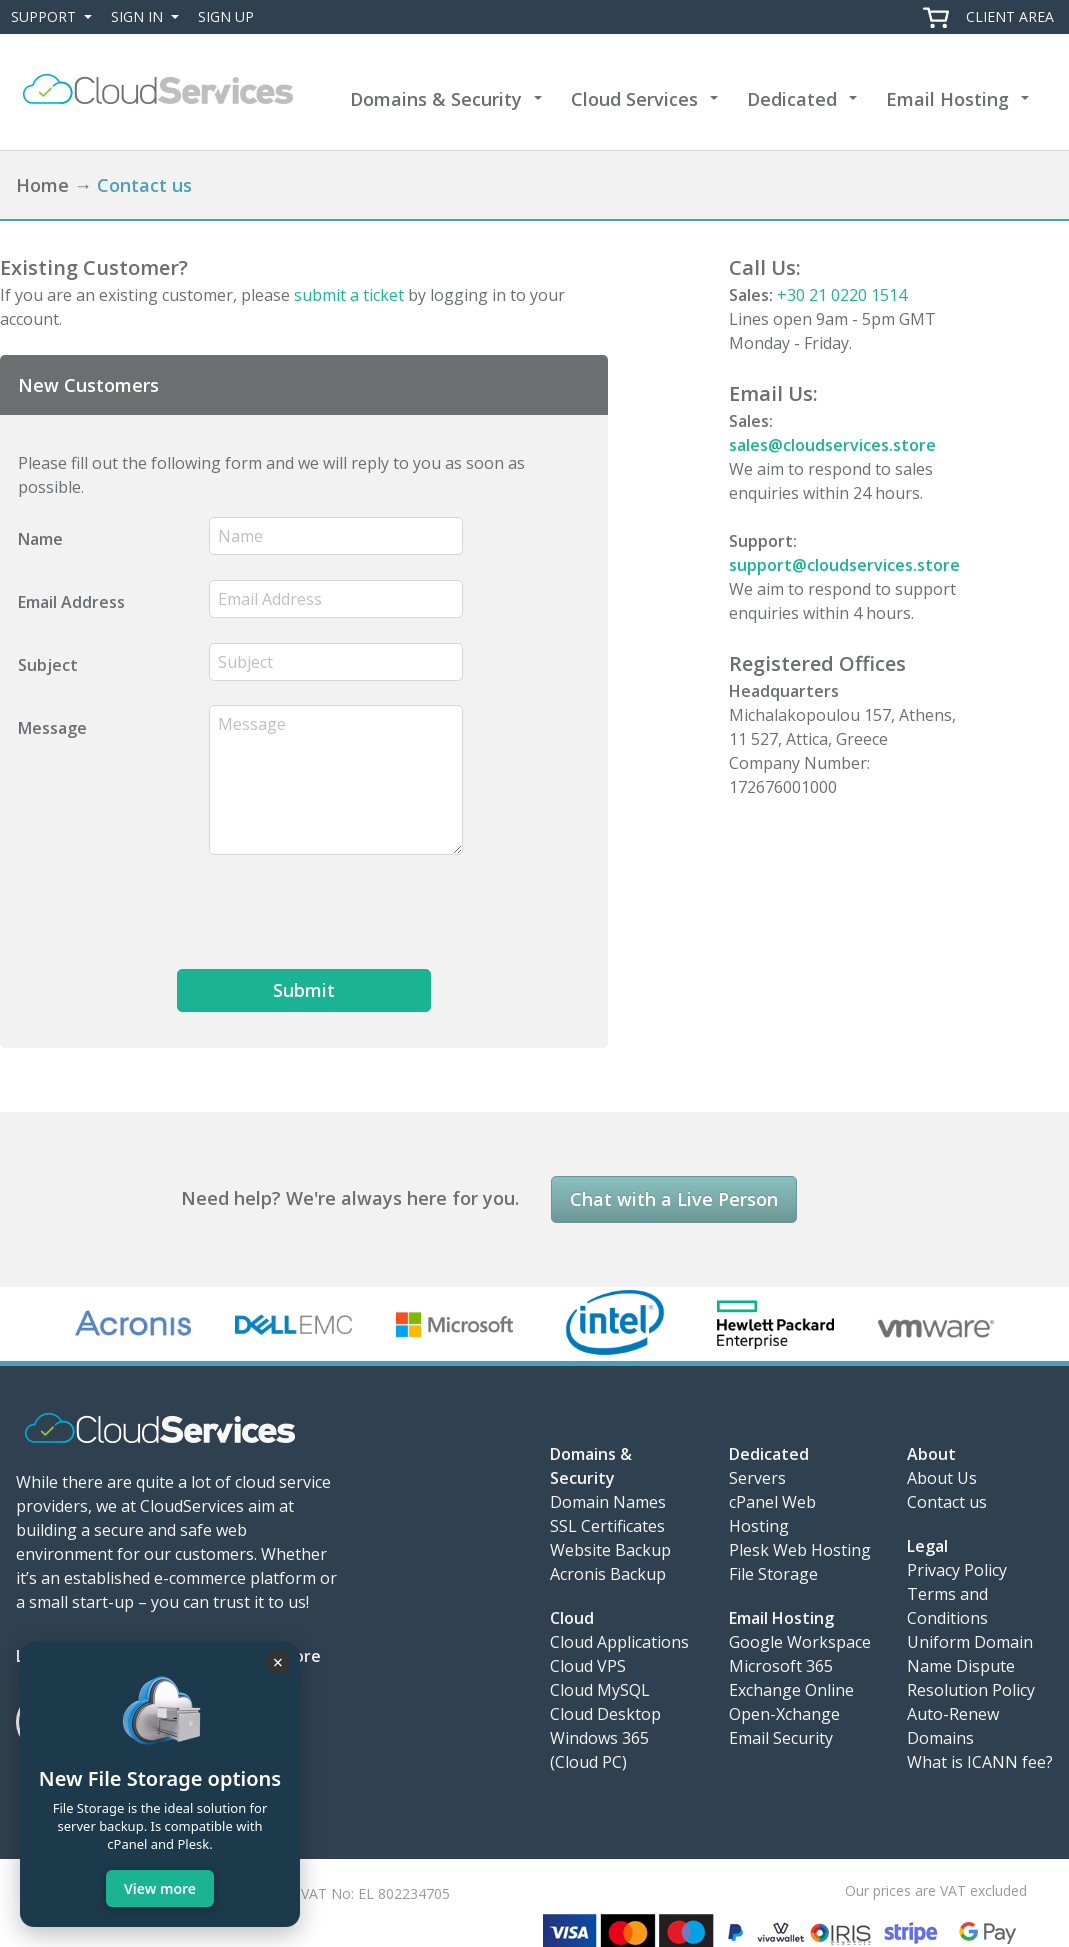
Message (52, 728)
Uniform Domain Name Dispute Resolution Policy (971, 1666)
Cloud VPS (588, 1666)
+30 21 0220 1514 (842, 295)
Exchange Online (791, 1690)
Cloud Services (634, 99)
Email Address (71, 602)
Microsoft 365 (781, 1666)
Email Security (781, 1738)
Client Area (1010, 16)
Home (42, 185)
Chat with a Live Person (674, 1199)
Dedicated (792, 99)
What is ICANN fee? (980, 1762)
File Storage (773, 1574)
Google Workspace (800, 1642)
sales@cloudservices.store (832, 445)
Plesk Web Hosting (800, 1550)
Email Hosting (947, 99)
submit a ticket (349, 295)
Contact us (947, 1502)
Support (55, 17)
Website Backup (610, 1550)
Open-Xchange (784, 1714)
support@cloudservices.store (844, 565)
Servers (757, 1478)
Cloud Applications (619, 1642)
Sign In (149, 17)
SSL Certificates (607, 1526)
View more (160, 1888)
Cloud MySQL (600, 1690)
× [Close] (278, 1662)
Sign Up (226, 16)
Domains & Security (436, 99)
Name (40, 539)
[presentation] (361, 912)
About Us (942, 1478)
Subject (48, 665)
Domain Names (608, 1502)
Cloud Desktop (605, 1714)
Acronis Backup (608, 1574)
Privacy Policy (957, 1570)
